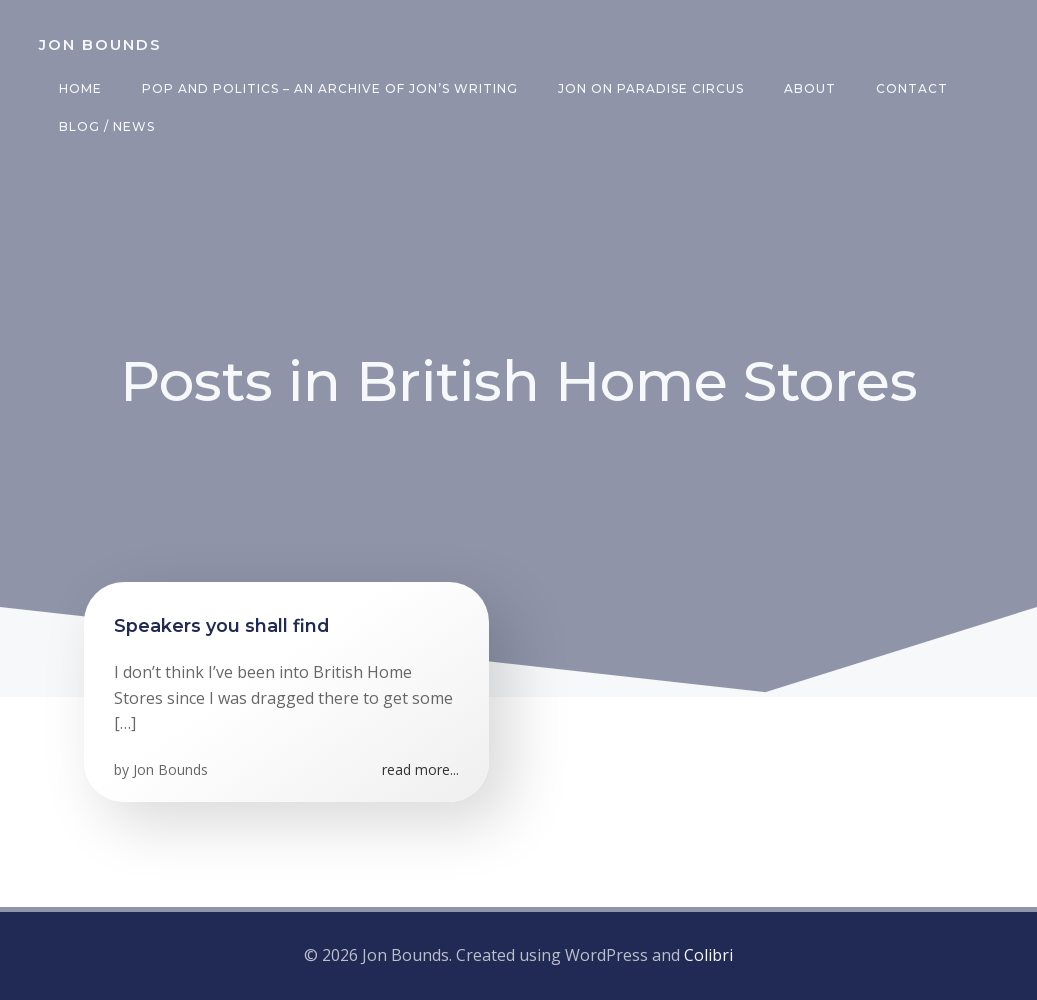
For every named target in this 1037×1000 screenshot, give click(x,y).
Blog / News (107, 126)
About (810, 88)
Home (80, 88)
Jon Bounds (170, 769)
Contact (912, 88)
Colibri (708, 955)
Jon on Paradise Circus (651, 88)
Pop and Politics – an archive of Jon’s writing (330, 88)
